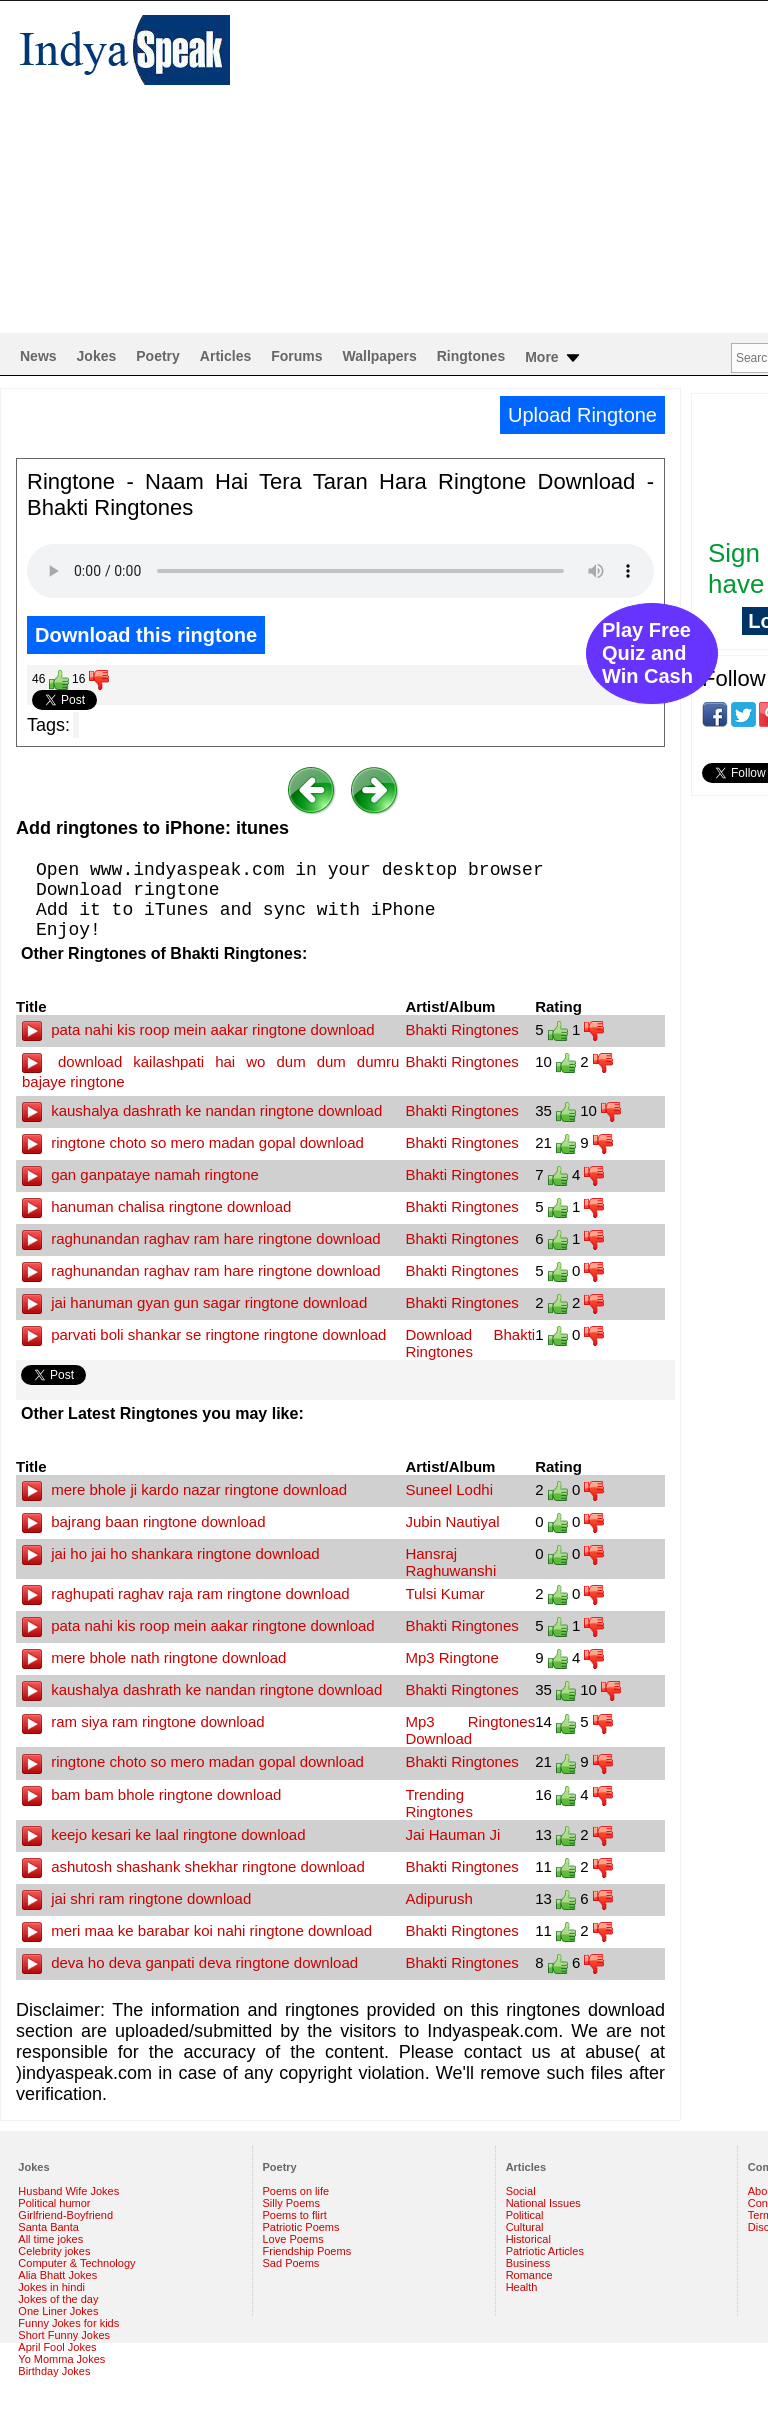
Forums (296, 356)
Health (522, 2287)
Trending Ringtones (439, 1803)
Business (528, 2263)
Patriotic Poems (301, 2227)
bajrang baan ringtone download (144, 1521)
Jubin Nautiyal (452, 1521)
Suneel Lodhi (449, 1489)
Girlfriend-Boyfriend (65, 2215)
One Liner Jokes (58, 2311)
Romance (529, 2275)
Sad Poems (291, 2263)
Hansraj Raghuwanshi (450, 1562)
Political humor (54, 2203)
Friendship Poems (307, 2251)
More (553, 358)
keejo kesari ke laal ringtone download (164, 1834)
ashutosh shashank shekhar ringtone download (193, 1866)
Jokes (97, 356)
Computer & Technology (76, 2263)
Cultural (525, 2227)
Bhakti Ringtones (461, 1029)
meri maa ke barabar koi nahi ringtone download (197, 1930)
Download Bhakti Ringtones (470, 1343)
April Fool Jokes (57, 2347)
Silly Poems (291, 2203)
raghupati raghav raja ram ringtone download (186, 1593)
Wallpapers (380, 356)
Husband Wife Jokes (68, 2191)
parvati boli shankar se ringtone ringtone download (204, 1334)
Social (521, 2191)
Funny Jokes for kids (68, 2323)
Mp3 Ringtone (451, 1657)
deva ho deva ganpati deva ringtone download (190, 1962)
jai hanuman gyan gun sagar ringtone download (194, 1302)
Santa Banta (48, 2227)
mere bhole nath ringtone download (154, 1657)
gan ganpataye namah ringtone (140, 1174)
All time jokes (50, 2239)
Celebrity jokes (54, 2251)
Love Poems (293, 2239)
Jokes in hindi (51, 2287)
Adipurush (439, 1898)
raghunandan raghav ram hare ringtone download (201, 1238)
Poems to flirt (295, 2215)
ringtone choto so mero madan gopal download (193, 1142)
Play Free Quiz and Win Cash (647, 653)
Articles (225, 356)
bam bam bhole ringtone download (151, 1794)
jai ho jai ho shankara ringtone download (171, 1553)
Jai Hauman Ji (452, 1834)
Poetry (158, 356)
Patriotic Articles (545, 2251)
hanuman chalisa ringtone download (156, 1206)
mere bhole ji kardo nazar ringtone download (184, 1489)
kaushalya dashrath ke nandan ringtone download (202, 1110)
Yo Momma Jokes (61, 2359)
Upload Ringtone (582, 415)
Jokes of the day (58, 2299)
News (38, 356)
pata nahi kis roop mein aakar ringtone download (198, 1029)
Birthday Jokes (54, 2371)
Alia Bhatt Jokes (57, 2275)
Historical (528, 2239)
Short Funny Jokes (64, 2335)
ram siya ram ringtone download (143, 1721)
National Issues (543, 2203)
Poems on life (296, 2191)
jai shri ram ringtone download (136, 1898)
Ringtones (471, 356)
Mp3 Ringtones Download (470, 1730)
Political (525, 2215)
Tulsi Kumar (444, 1593)
